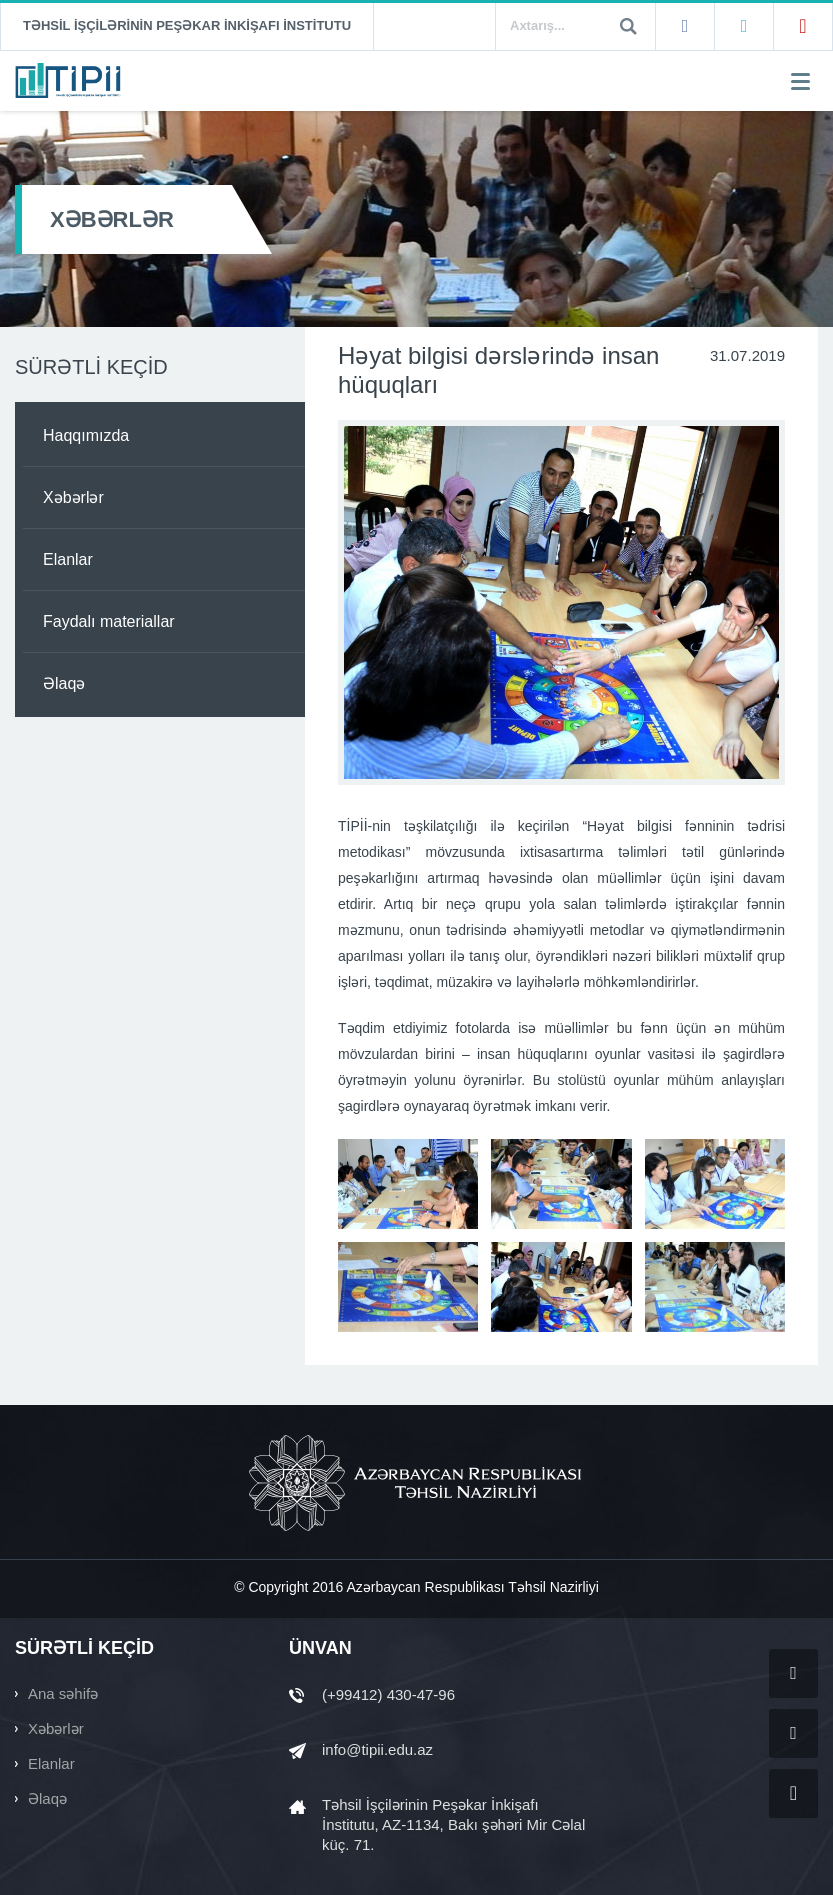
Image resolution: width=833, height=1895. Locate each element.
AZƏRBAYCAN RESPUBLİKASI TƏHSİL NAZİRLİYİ (417, 1483)
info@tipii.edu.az (377, 1749)
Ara (628, 26)
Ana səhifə (63, 1693)
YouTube (803, 27)
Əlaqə (64, 683)
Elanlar (68, 559)
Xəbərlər (73, 497)
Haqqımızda (86, 435)
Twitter (744, 27)
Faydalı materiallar (109, 621)
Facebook (685, 27)
